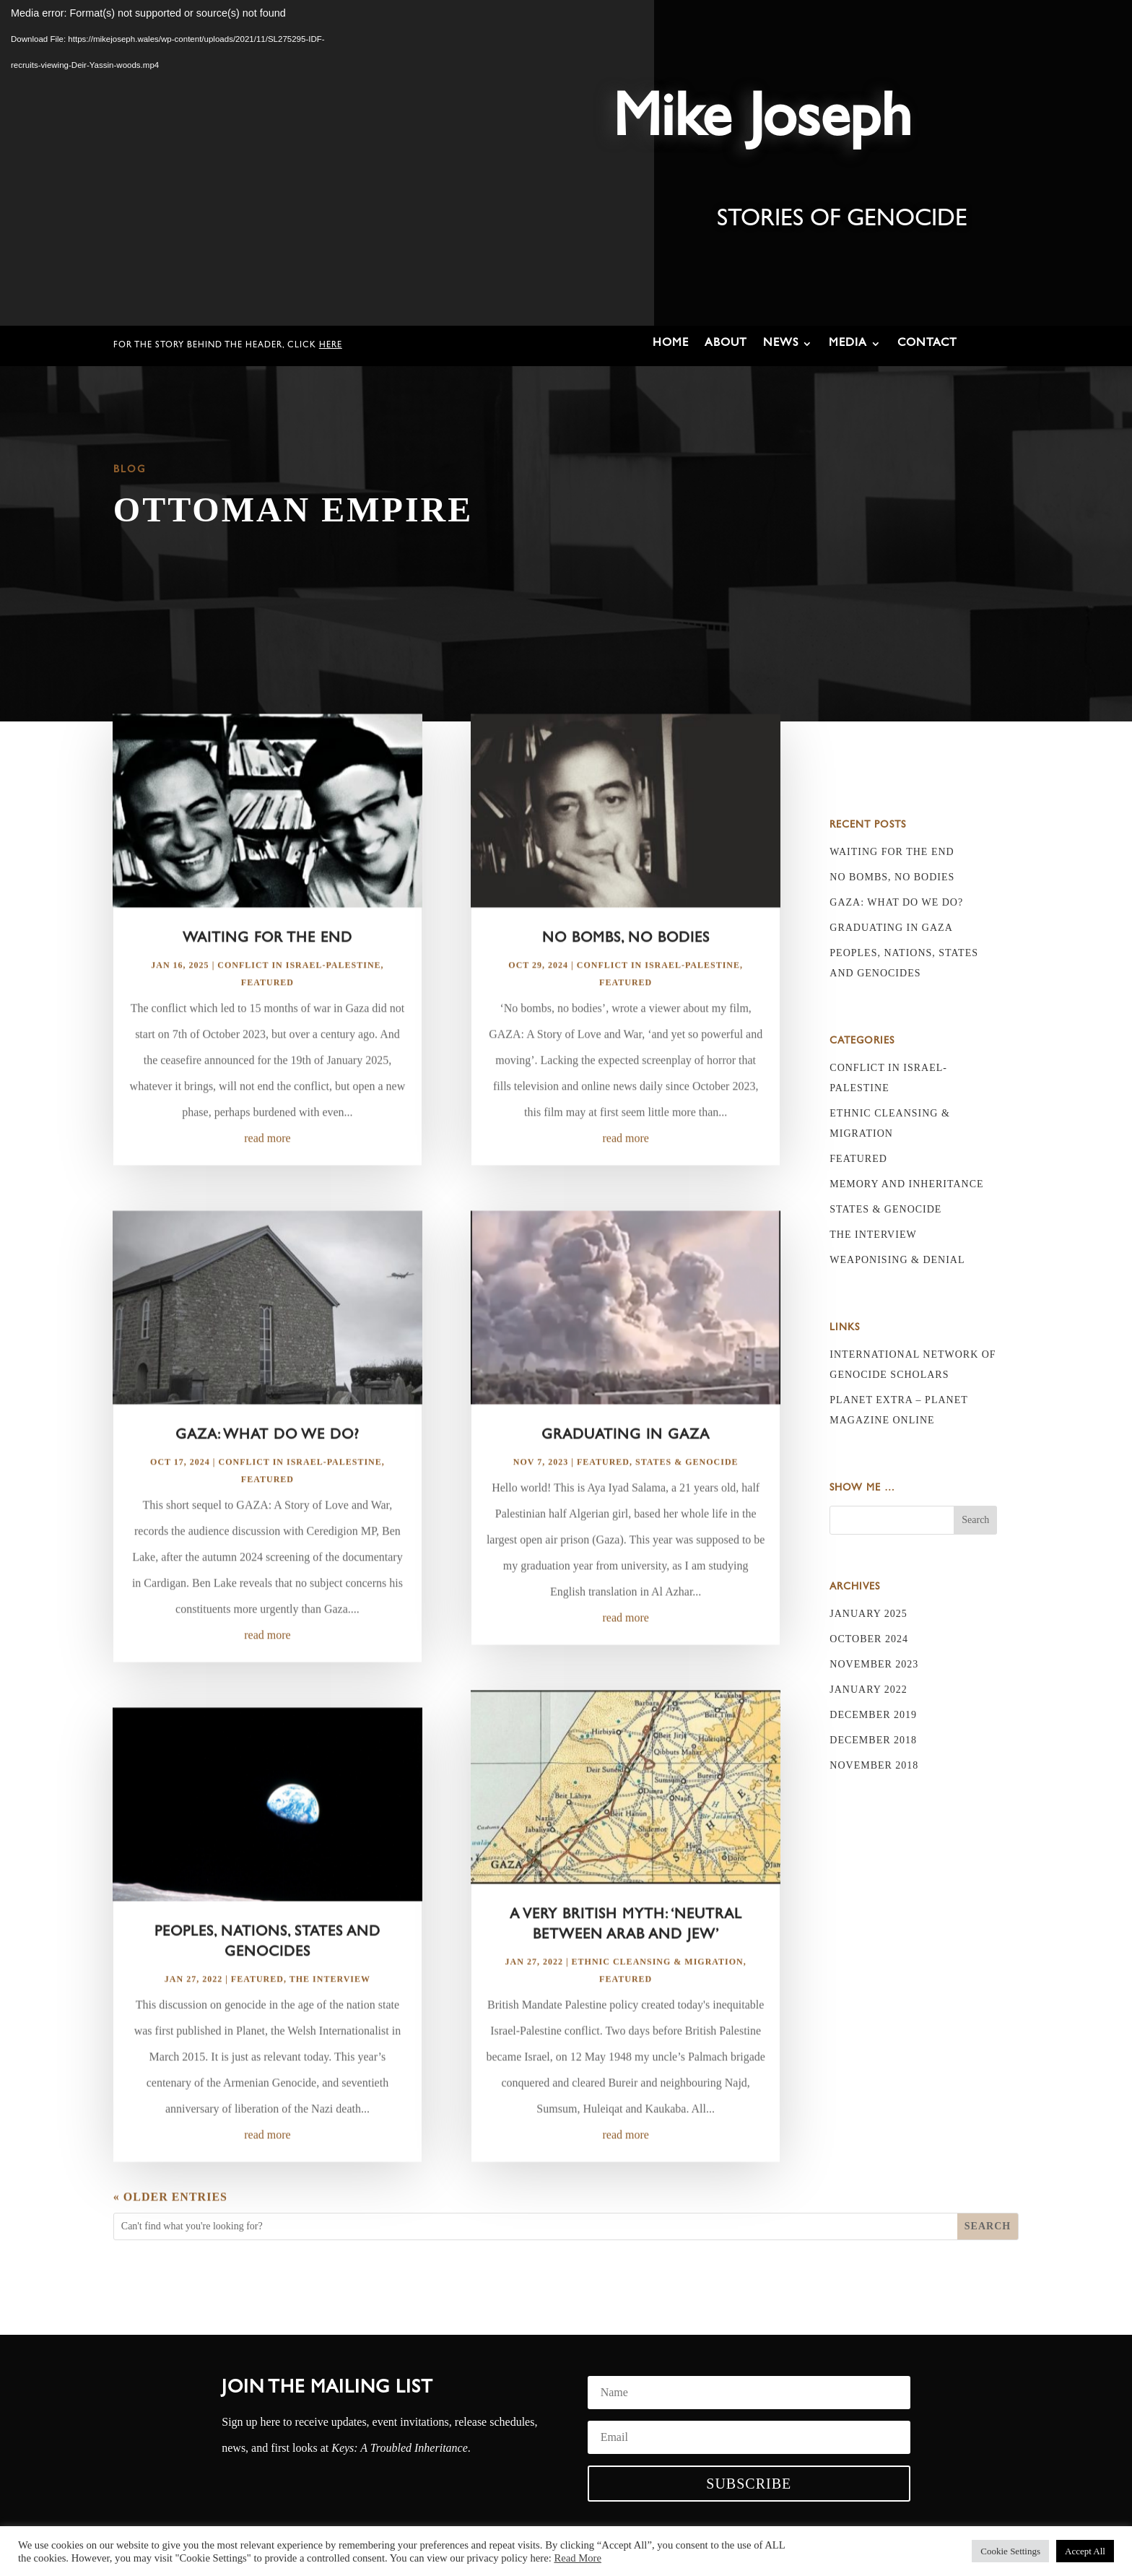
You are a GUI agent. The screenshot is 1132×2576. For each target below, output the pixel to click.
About (726, 344)
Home (671, 344)
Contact (927, 344)
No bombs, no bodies (626, 976)
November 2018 (874, 1765)
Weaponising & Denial (897, 1259)
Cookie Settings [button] (1010, 2551)
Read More (577, 2558)
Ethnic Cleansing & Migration (658, 1999)
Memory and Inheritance (906, 1184)
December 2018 (873, 1740)
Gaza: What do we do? (267, 1473)
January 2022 (868, 1689)
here (330, 346)
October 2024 (869, 1639)
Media (848, 344)
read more (267, 1175)
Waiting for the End (267, 976)
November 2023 (874, 1664)
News (780, 344)
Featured (267, 1020)
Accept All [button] (1085, 2551)
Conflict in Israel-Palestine (298, 1002)
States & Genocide (687, 1499)
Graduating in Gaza (625, 1473)
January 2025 (868, 1613)
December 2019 (873, 1714)
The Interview (329, 2016)
